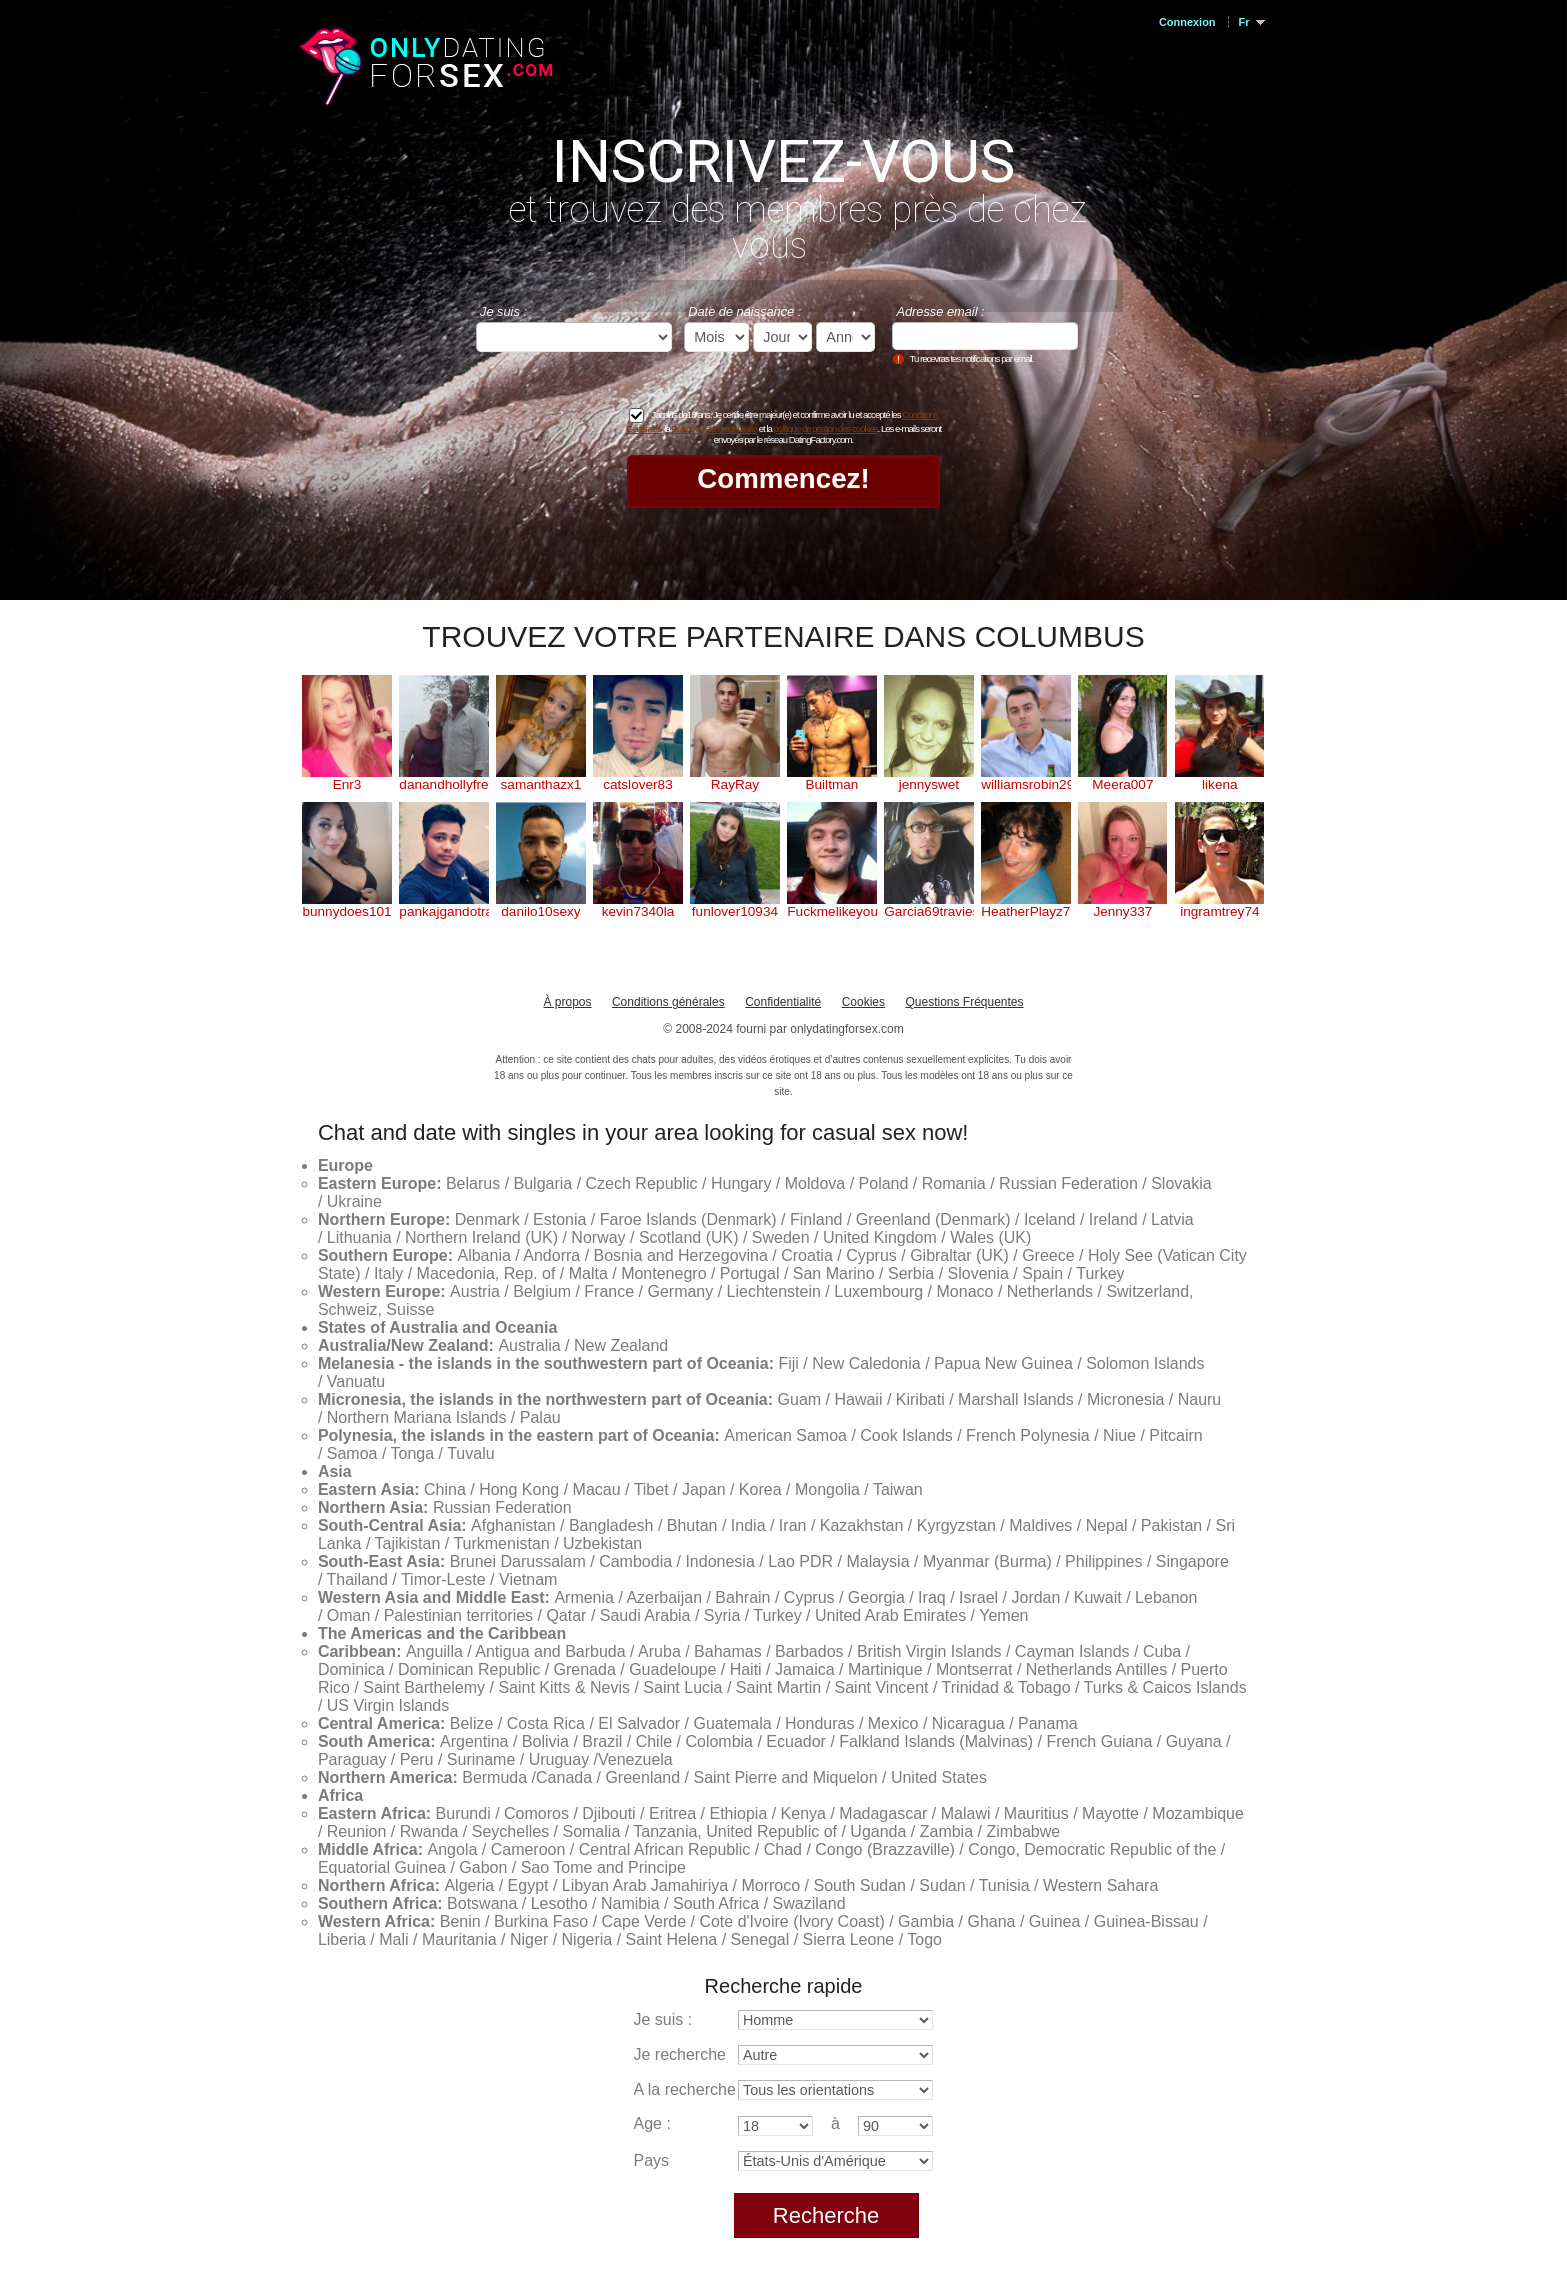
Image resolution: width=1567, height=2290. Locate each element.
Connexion (1187, 22)
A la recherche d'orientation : (735, 2089)
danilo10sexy (540, 911)
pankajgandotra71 (443, 911)
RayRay (735, 784)
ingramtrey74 (1219, 911)
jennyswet (929, 784)
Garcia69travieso (928, 911)
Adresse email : (940, 311)
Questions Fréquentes (964, 1002)
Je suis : (503, 311)
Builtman (831, 784)
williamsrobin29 (1025, 784)
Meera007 (1122, 784)
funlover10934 (735, 911)
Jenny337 (1122, 911)
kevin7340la (638, 911)
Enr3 (347, 784)
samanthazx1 (541, 784)
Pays (652, 2160)
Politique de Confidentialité (714, 428)
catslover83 (638, 784)
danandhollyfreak (443, 784)
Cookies (863, 1002)
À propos (567, 1002)
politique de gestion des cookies (826, 428)
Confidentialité (783, 1002)
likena (1220, 784)
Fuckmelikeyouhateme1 (831, 911)
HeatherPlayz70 (1025, 911)
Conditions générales (668, 1002)
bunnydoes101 (346, 911)
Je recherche (680, 2054)
